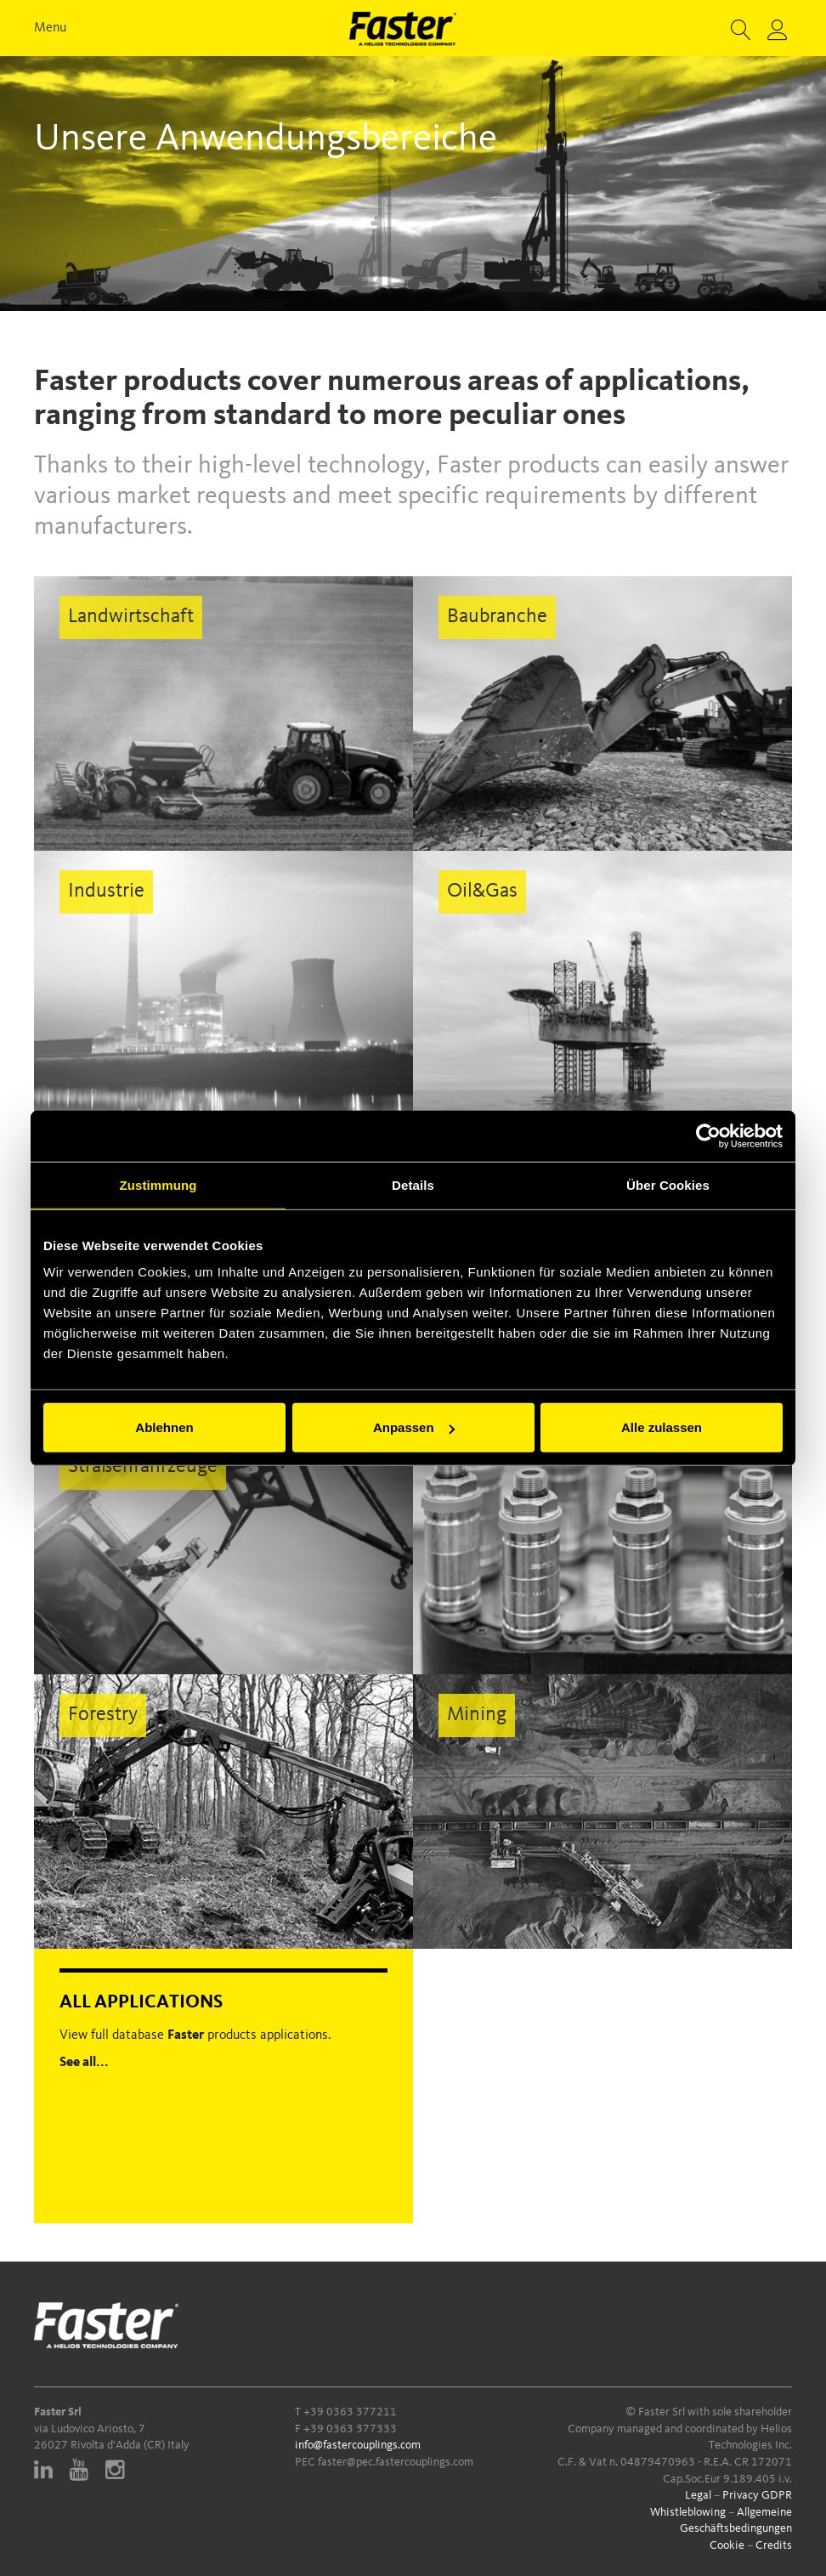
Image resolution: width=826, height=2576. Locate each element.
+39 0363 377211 (350, 2412)
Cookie (727, 2545)
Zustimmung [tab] (158, 1184)
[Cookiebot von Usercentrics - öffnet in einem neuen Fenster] (708, 1135)
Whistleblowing (688, 2512)
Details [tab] (413, 1184)
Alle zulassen (661, 1427)
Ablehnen (164, 1427)
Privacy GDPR (757, 2495)
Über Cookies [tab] (668, 1184)
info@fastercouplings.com (358, 2445)
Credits (773, 2545)
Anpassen (414, 1427)
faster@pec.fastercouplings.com (395, 2462)
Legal (698, 2495)
